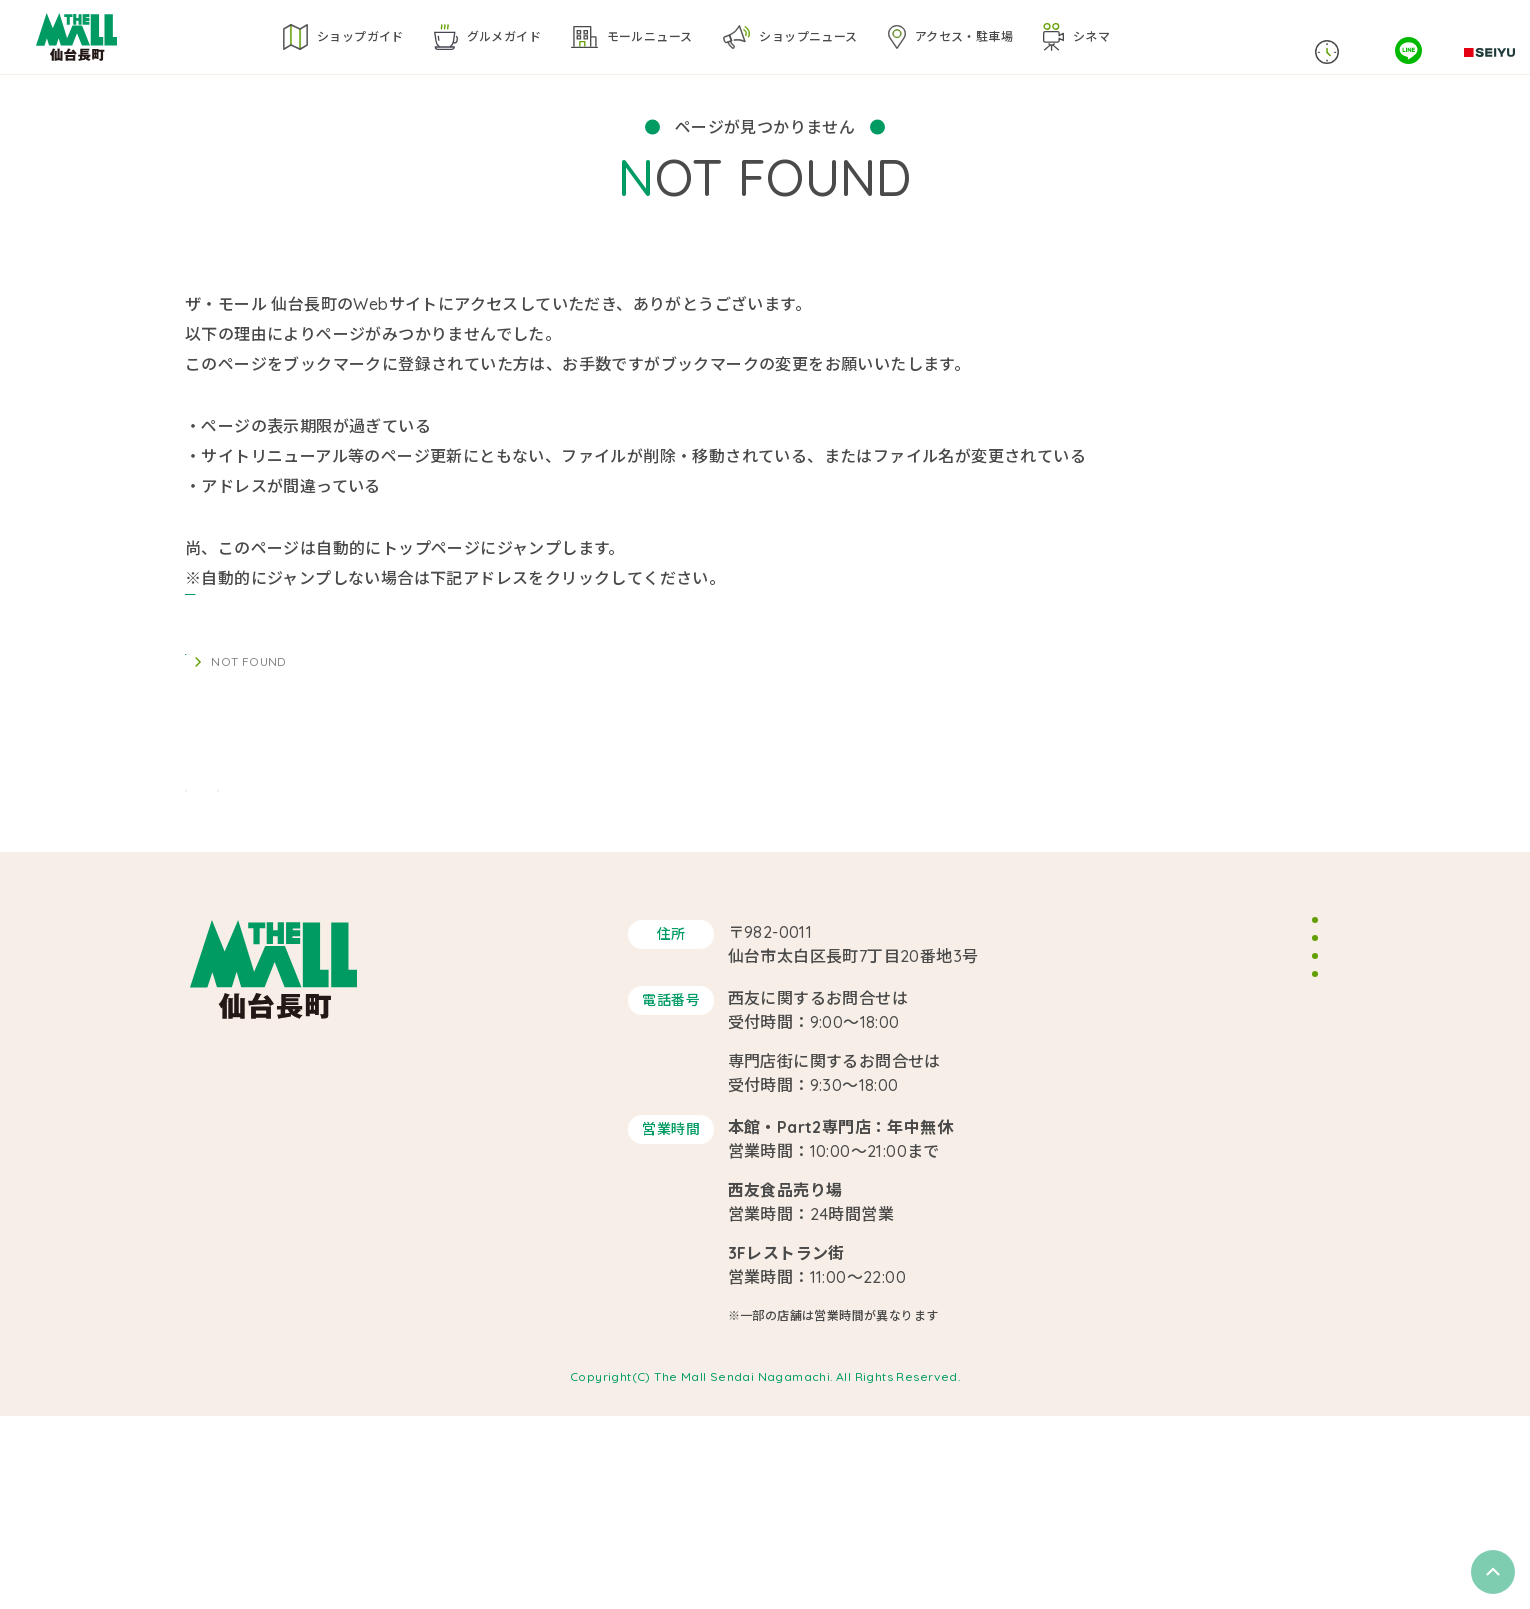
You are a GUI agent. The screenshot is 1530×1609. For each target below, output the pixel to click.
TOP (197, 691)
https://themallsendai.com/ (293, 608)
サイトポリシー (1212, 1160)
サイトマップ (1205, 1202)
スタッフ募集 (1205, 1118)
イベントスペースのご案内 (1247, 1076)
